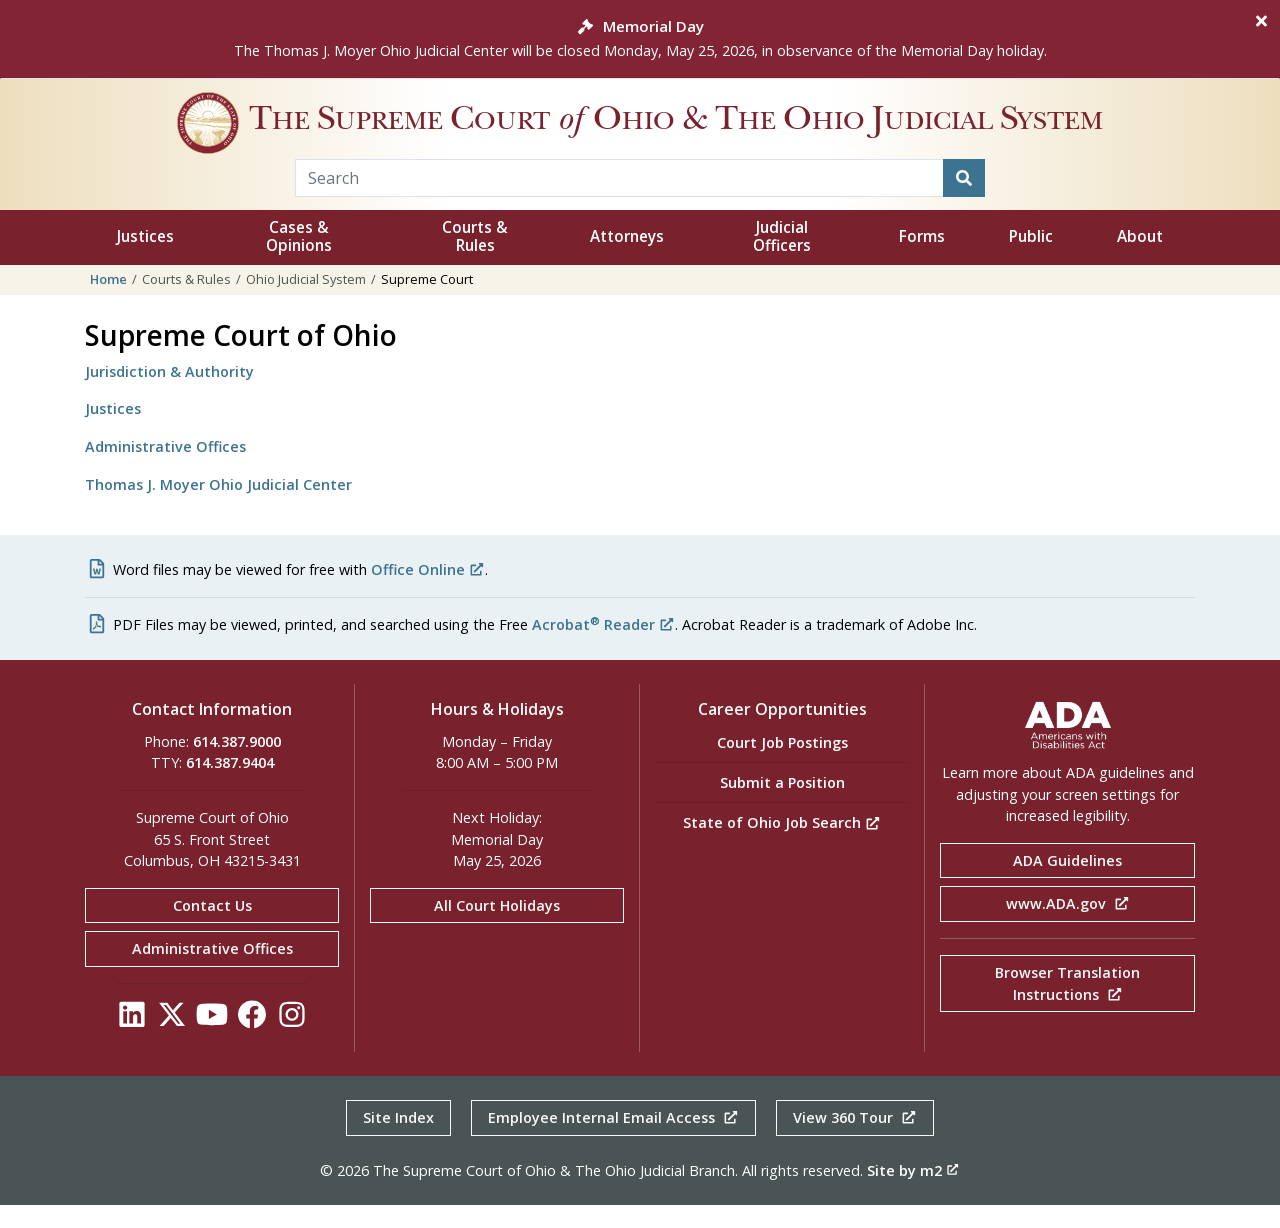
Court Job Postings (782, 765)
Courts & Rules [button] (475, 259)
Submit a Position (782, 805)
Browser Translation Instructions (1067, 1006)
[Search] (964, 201)
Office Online (428, 592)
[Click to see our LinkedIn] (132, 1042)
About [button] (1140, 259)
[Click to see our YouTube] (212, 1042)
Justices (113, 431)
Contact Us (212, 928)
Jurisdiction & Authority (169, 394)
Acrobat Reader (603, 647)
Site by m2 (913, 1193)
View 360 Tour (855, 1140)
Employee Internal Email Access (613, 1140)
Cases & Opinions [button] (299, 259)
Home (108, 302)
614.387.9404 (230, 785)
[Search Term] (619, 201)
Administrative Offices (165, 469)
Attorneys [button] (627, 259)
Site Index (398, 1140)
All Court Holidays (497, 928)
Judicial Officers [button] (782, 259)
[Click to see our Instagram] (292, 1042)
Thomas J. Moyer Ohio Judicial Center (218, 507)
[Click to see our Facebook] (252, 1042)
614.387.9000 (237, 764)
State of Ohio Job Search (782, 845)
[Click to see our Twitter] (172, 1042)
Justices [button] (145, 259)
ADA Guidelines (1067, 883)
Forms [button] (922, 259)
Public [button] (1031, 259)
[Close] (1261, 21)
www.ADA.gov (1068, 926)
